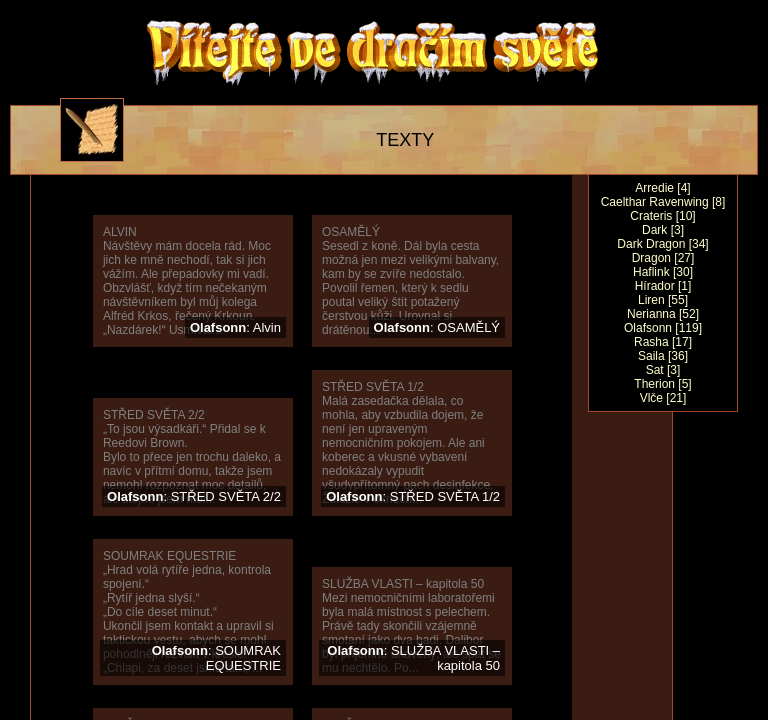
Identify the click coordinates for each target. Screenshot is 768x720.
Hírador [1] (663, 286)
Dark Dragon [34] (662, 244)
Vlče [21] (663, 398)
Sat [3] (663, 370)
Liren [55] (663, 300)
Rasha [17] (663, 342)
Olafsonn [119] (663, 328)
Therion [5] (662, 384)
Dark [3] (663, 230)
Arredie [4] (662, 188)
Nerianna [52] (663, 314)
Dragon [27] (663, 258)
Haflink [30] (663, 272)
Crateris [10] (662, 216)
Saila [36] (663, 356)
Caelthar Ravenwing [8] (663, 202)
